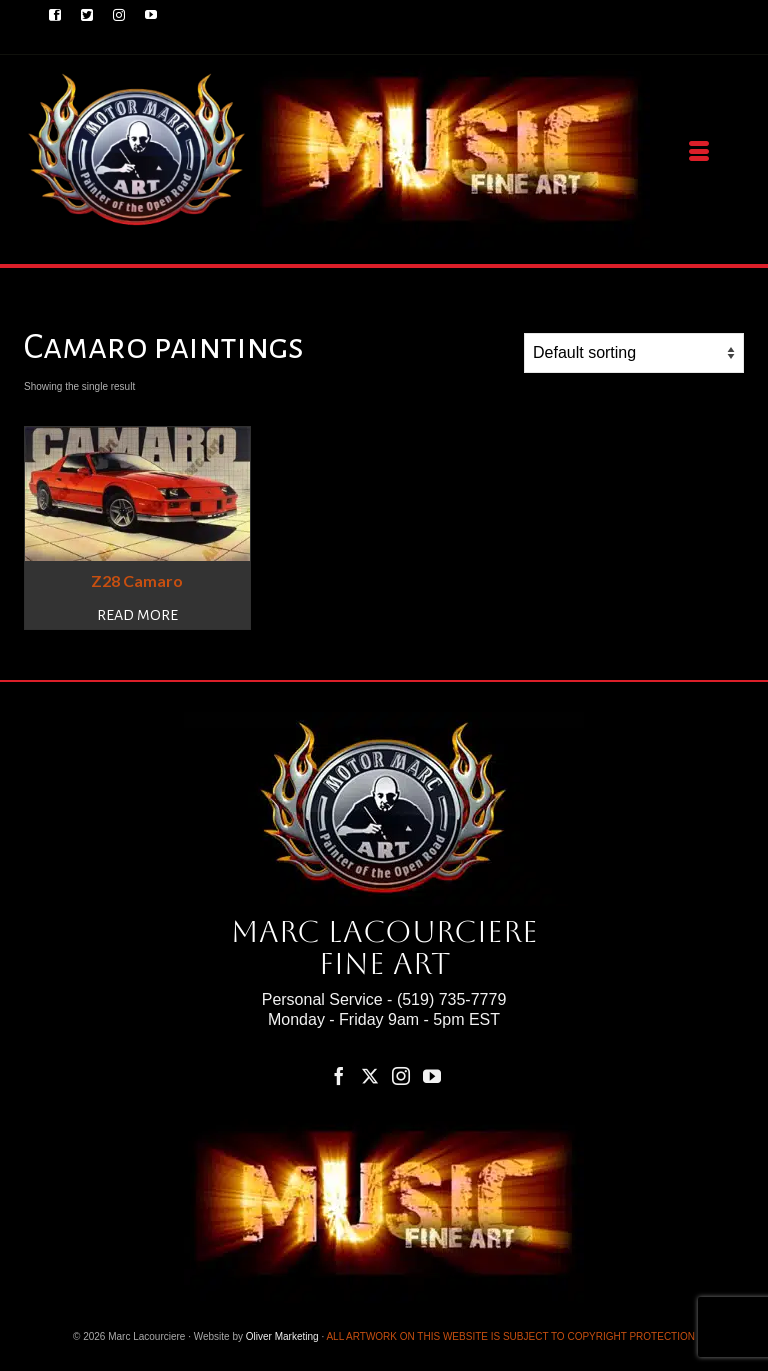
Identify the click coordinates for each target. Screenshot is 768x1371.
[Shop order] (634, 353)
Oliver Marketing (282, 1336)
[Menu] (699, 152)
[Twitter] (370, 1075)
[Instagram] (401, 1075)
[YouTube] (432, 1075)
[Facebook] (339, 1075)
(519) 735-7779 (451, 999)
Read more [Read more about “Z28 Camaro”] (137, 615)
